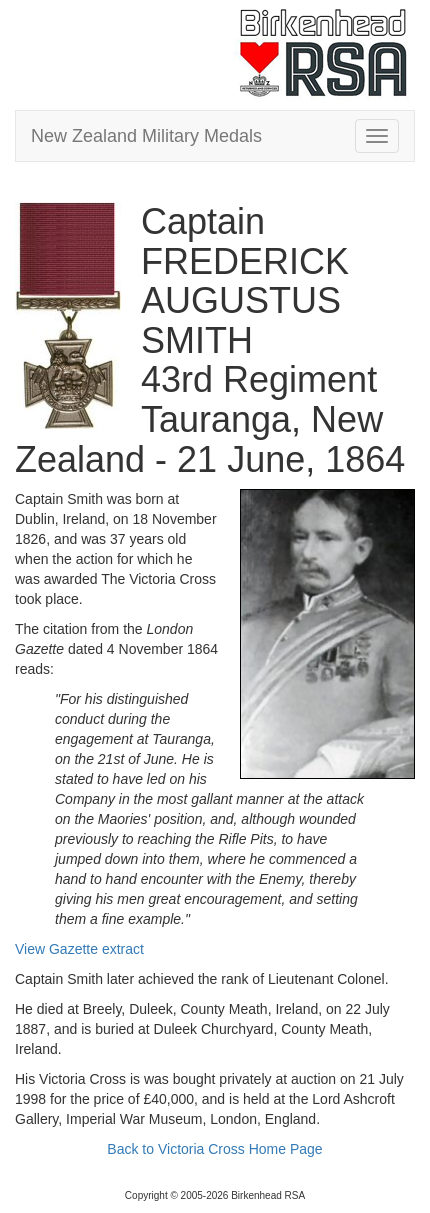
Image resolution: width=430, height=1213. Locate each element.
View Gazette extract (79, 949)
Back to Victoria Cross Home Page (214, 1149)
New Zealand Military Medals (146, 136)
